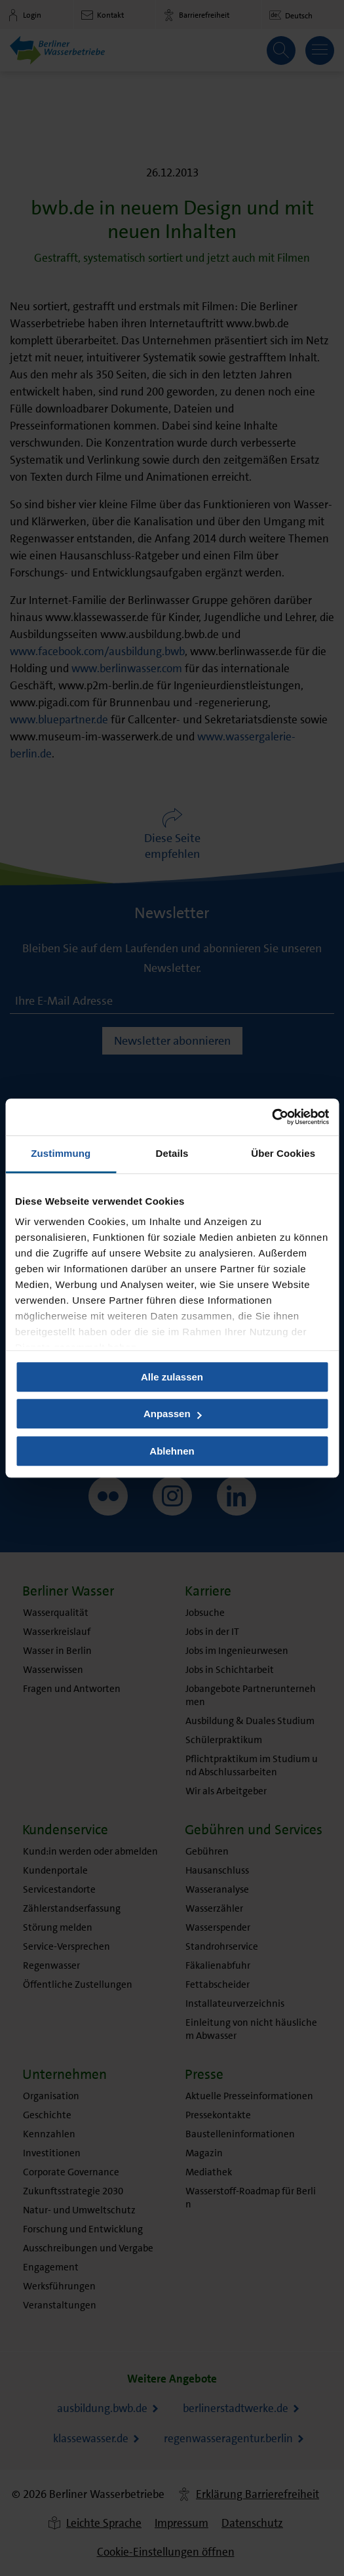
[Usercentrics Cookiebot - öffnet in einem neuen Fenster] (271, 1116)
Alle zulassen (172, 1376)
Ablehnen (171, 1451)
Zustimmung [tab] (60, 1153)
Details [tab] (172, 1153)
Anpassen (172, 1413)
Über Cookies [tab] (283, 1153)
